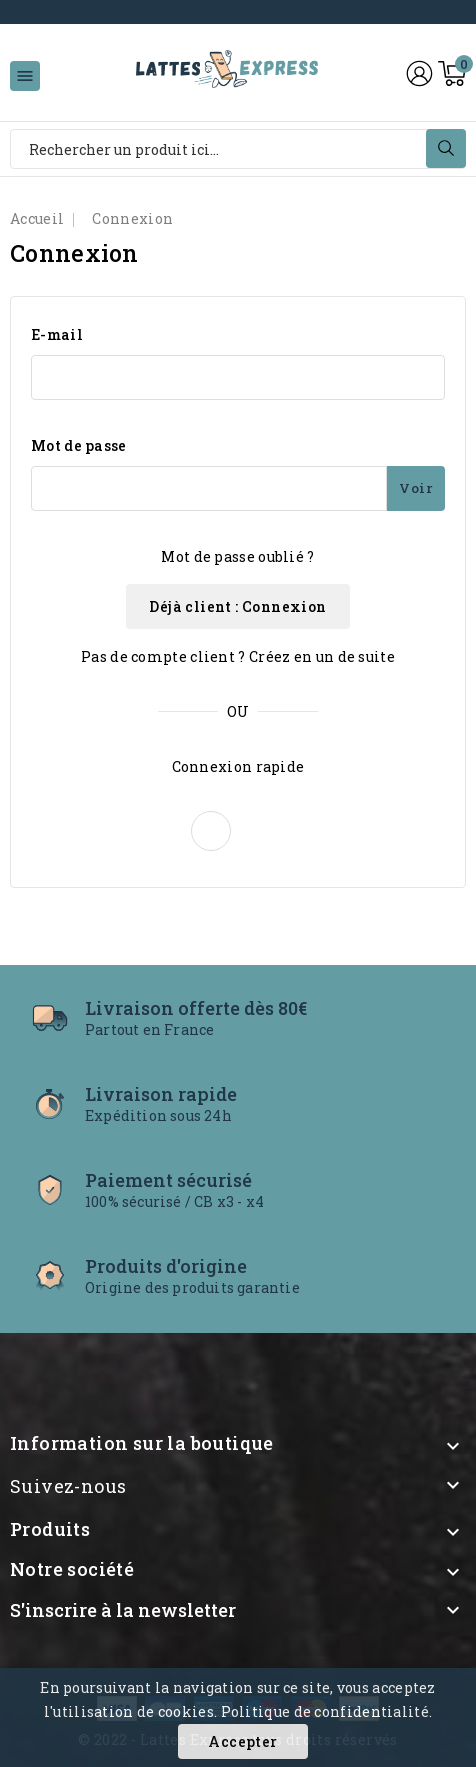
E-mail (57, 334)
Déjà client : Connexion (237, 606)
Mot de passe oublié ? (237, 556)
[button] (211, 831)
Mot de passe (79, 445)
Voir (416, 488)
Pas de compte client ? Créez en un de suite (238, 656)
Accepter (242, 1741)
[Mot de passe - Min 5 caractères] (209, 488)
